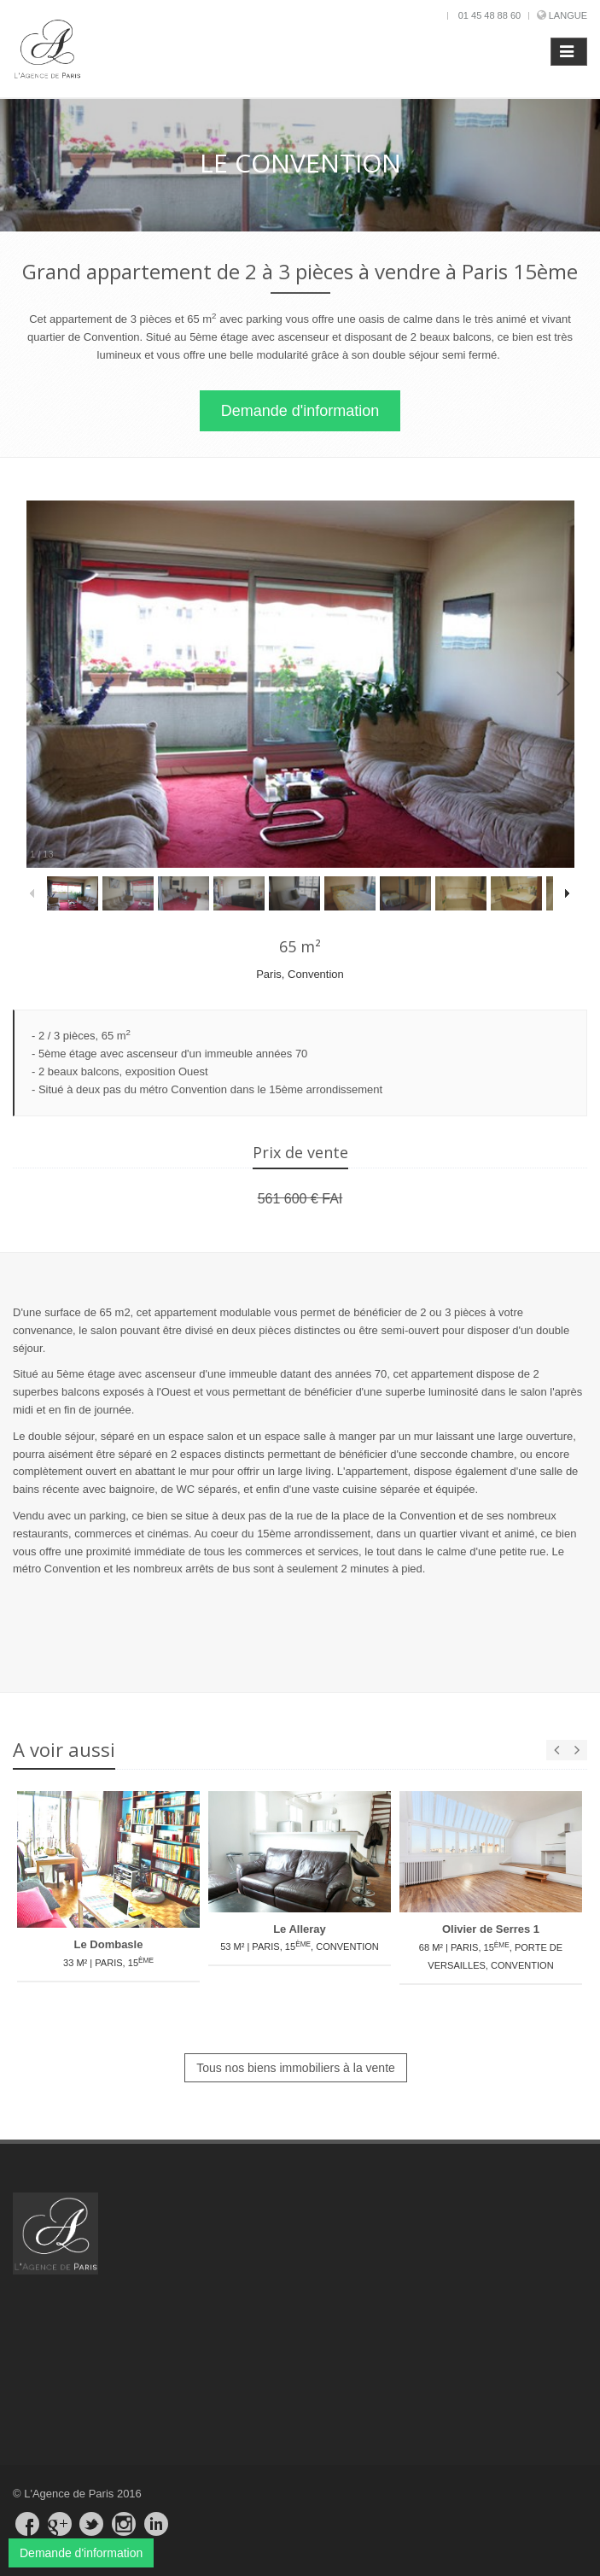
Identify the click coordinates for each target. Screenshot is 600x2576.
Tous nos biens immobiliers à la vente (295, 2068)
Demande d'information (300, 410)
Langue (568, 15)
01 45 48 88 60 (489, 15)
